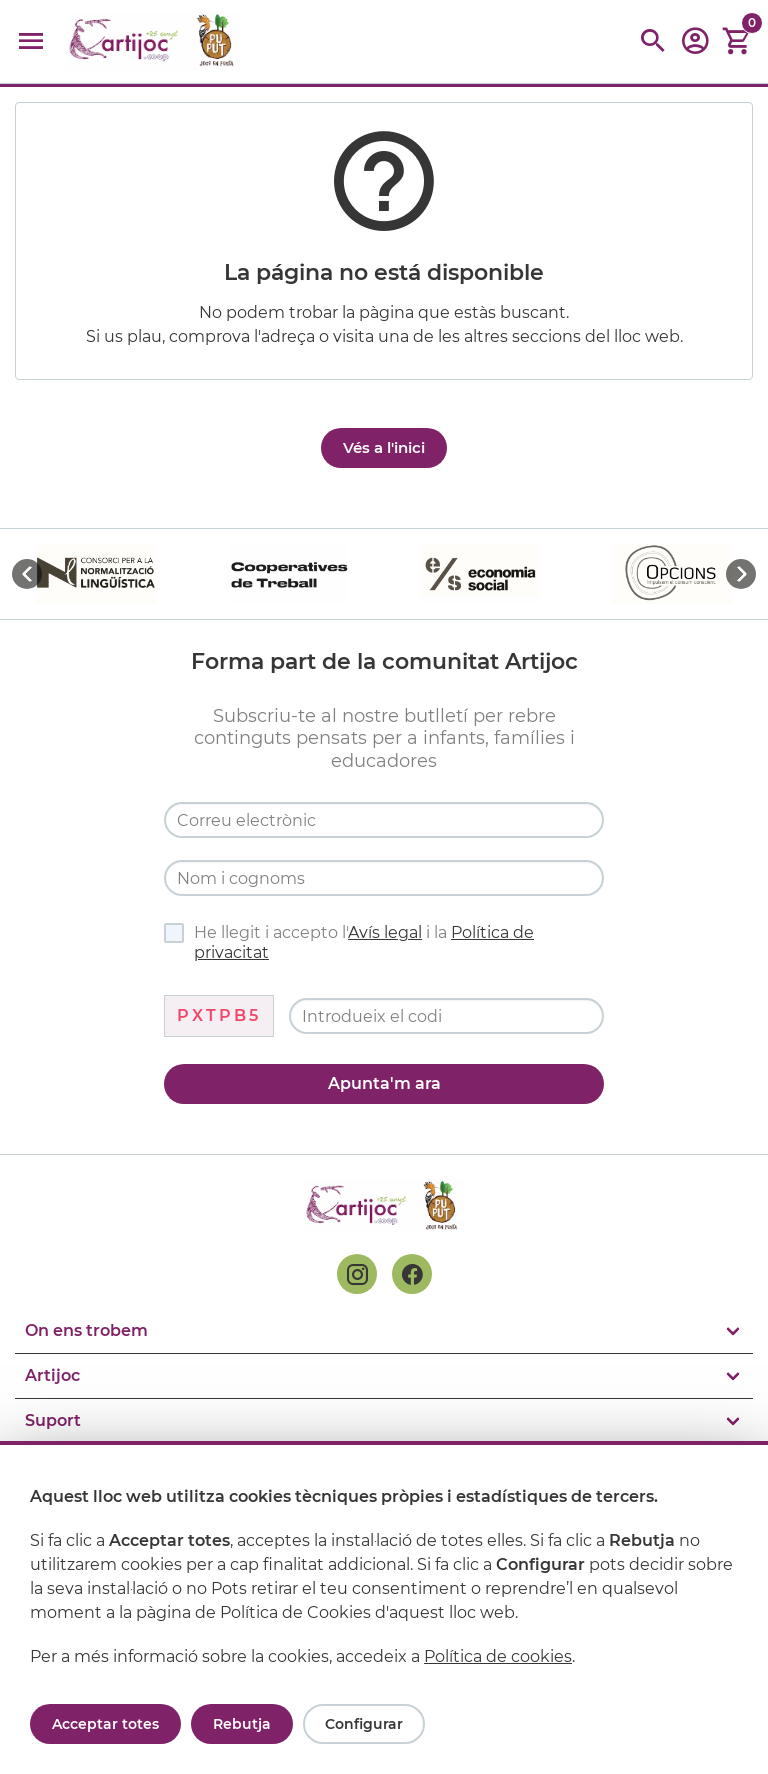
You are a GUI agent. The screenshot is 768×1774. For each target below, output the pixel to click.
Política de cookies (498, 1656)
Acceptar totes (105, 1724)
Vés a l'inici (384, 447)
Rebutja (242, 1724)
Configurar (364, 1724)
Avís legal (385, 932)
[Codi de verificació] (446, 1016)
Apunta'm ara (384, 1083)
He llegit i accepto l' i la (349, 942)
